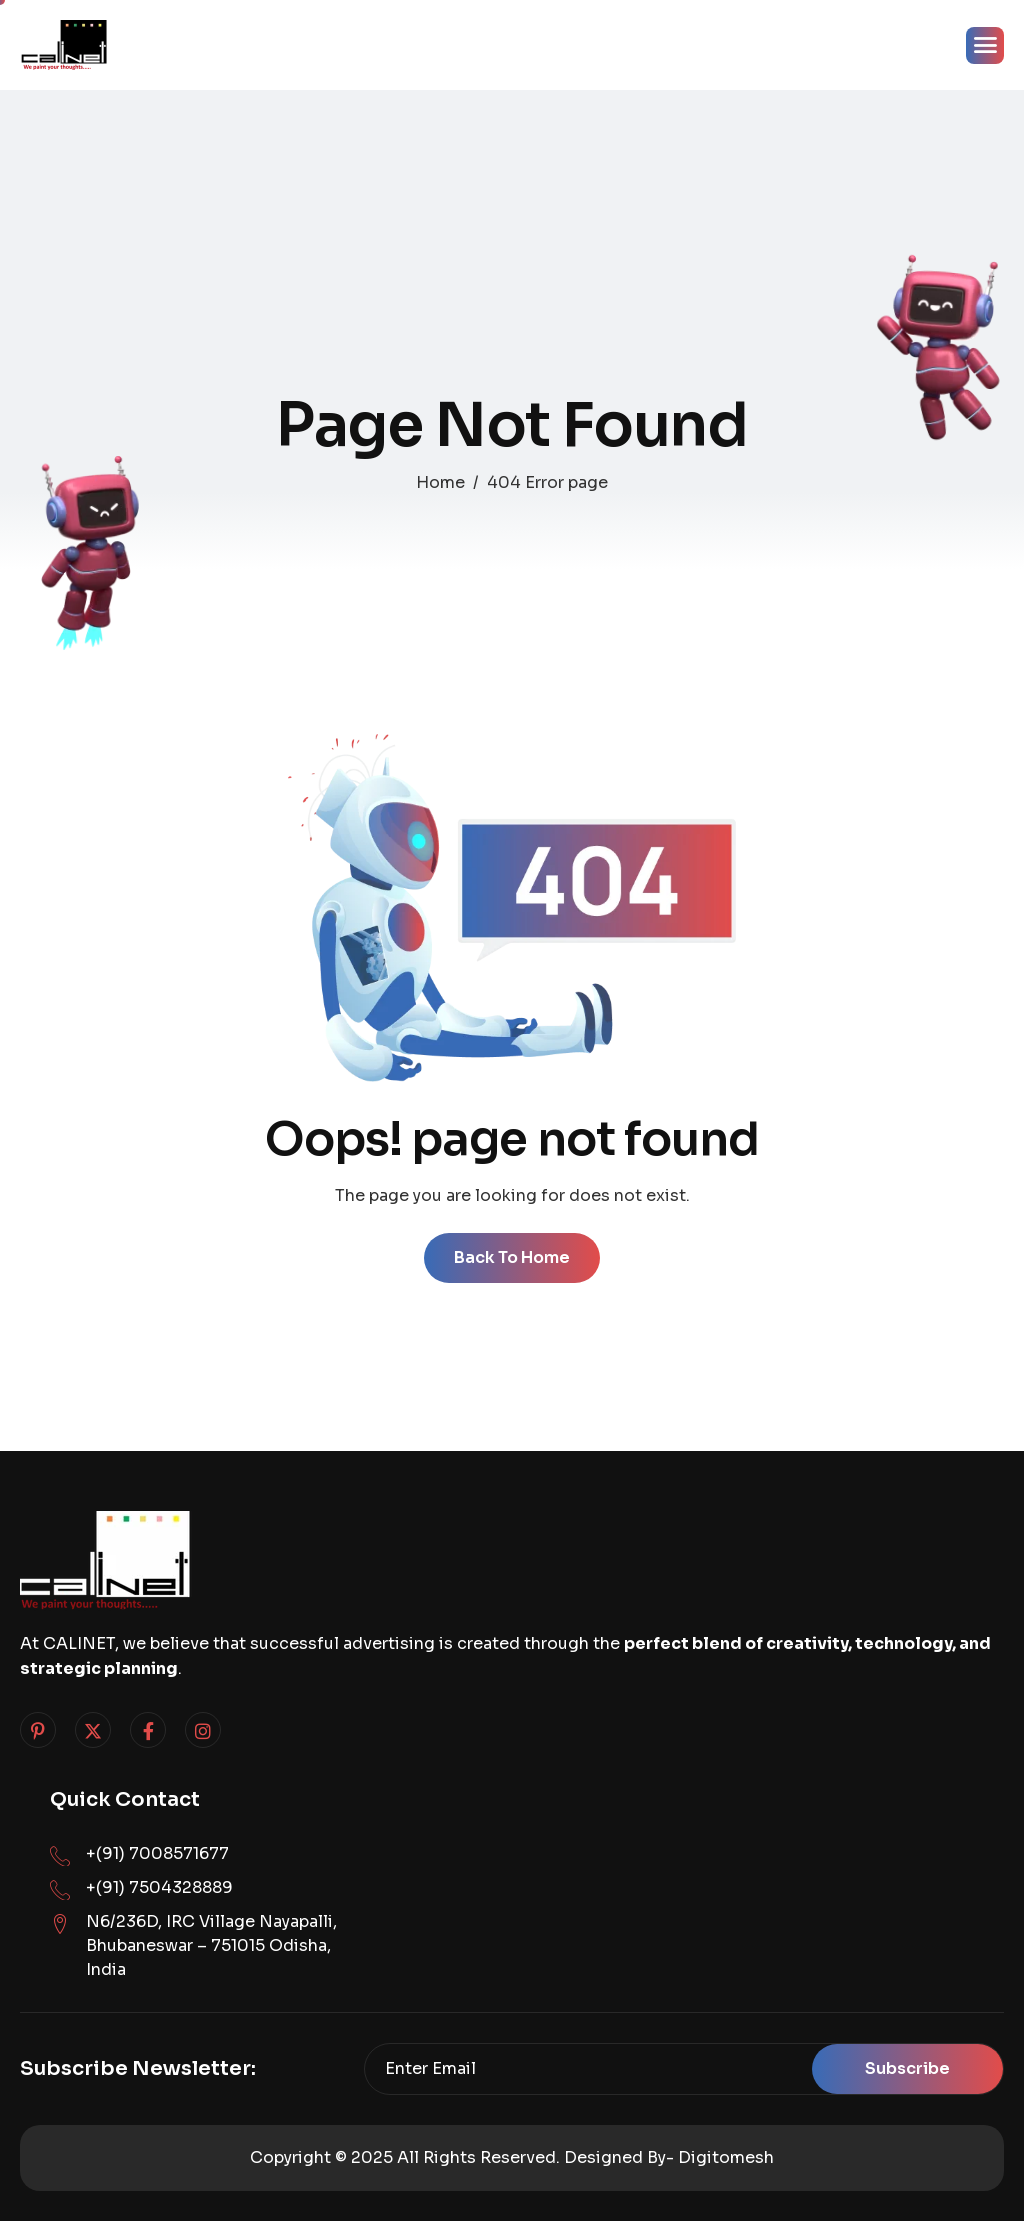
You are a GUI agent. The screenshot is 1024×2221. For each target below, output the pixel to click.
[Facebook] (148, 1730)
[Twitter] (93, 1730)
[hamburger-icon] (985, 45)
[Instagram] (203, 1730)
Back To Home (512, 1257)
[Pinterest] (38, 1730)
